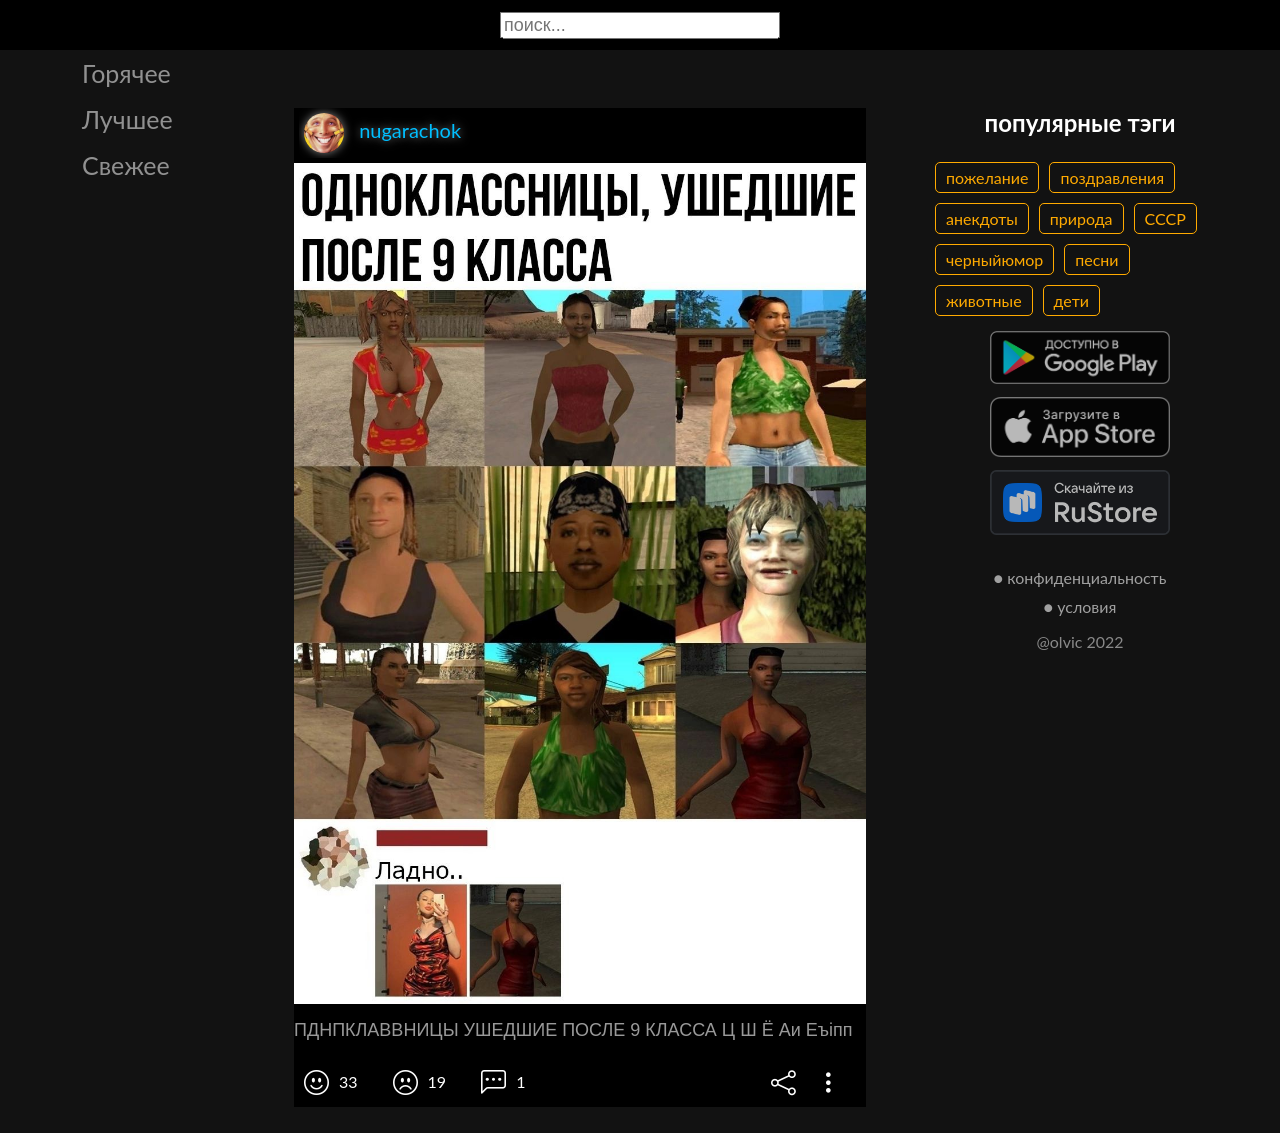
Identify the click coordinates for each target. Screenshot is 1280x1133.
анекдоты (982, 218)
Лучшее (127, 119)
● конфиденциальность (1080, 577)
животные (984, 300)
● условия (1080, 606)
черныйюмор (994, 259)
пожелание (987, 177)
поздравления (1112, 177)
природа (1081, 218)
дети (1071, 300)
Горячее (126, 73)
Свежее (126, 165)
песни (1096, 259)
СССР (1165, 218)
